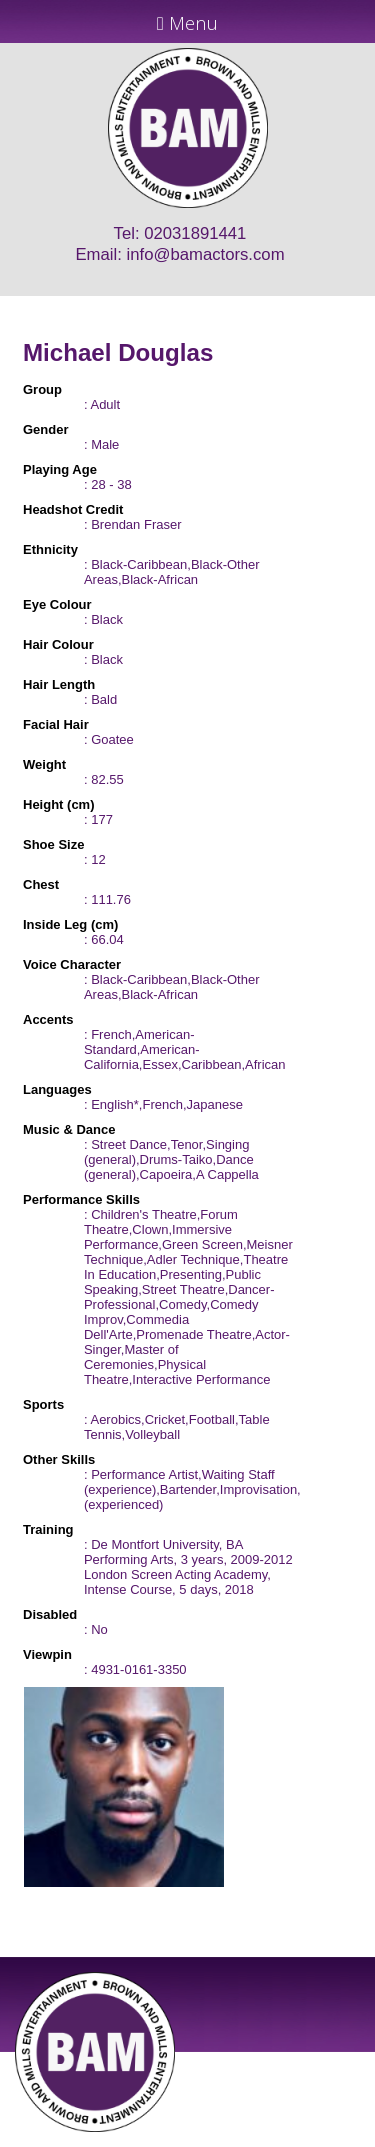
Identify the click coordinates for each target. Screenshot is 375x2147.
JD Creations (145, 2139)
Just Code (318, 2139)
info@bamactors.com (206, 254)
